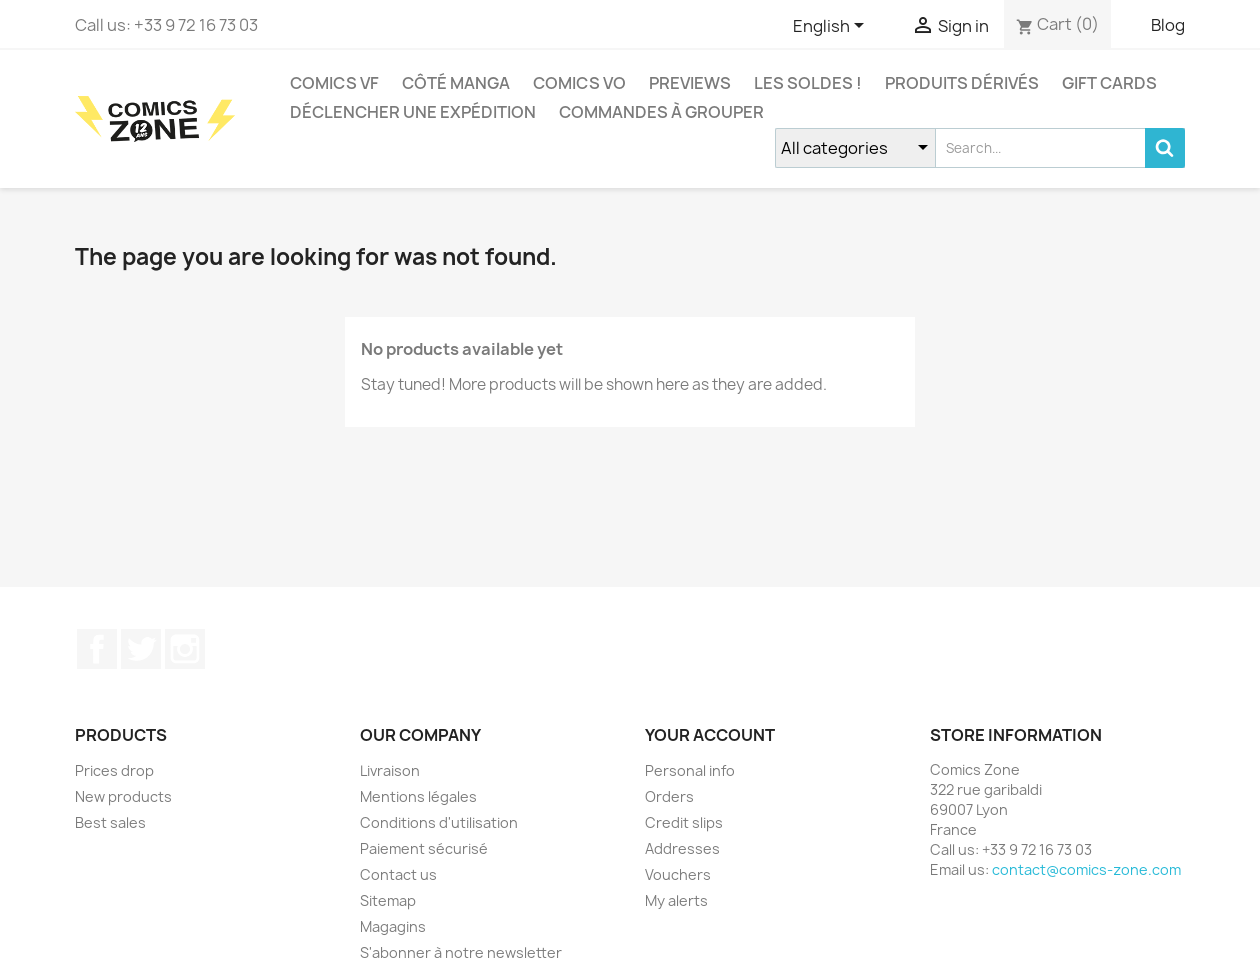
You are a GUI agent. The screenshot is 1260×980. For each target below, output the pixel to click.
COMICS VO (579, 83)
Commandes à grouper (661, 112)
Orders (669, 796)
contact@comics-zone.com (1086, 869)
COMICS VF (334, 83)
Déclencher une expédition (413, 112)
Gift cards (1109, 83)
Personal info (690, 770)
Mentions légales (418, 796)
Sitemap (388, 900)
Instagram (185, 649)
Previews (690, 83)
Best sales (110, 822)
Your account (710, 735)
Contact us (398, 874)
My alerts (676, 900)
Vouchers (678, 874)
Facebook (97, 649)
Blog (1168, 25)
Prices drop (114, 770)
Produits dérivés (962, 83)
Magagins (393, 926)
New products (123, 796)
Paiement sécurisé (424, 848)
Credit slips (684, 822)
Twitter (141, 649)
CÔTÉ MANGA (456, 83)
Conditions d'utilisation (439, 822)
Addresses (682, 848)
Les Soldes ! (808, 83)
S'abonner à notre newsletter (461, 952)
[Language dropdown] (832, 27)
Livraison (390, 770)
